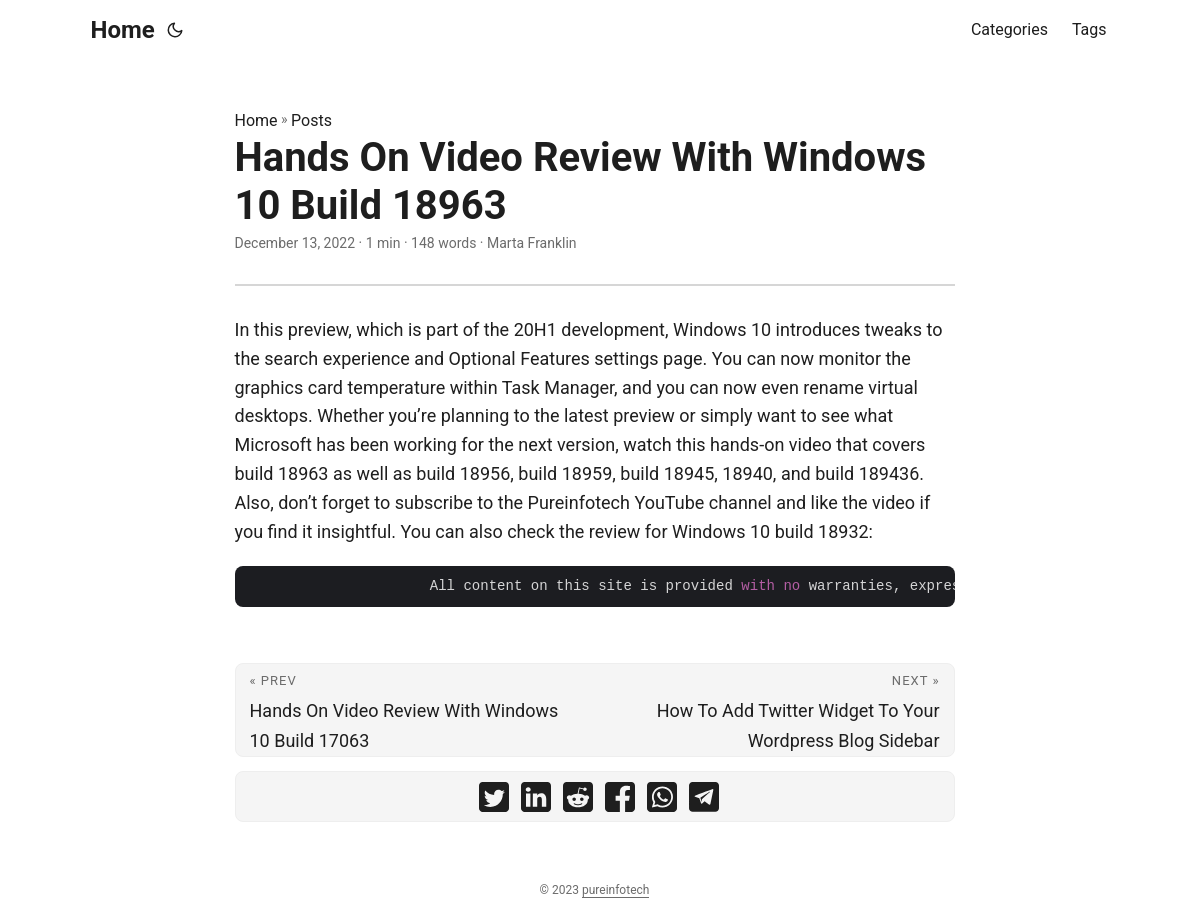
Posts (311, 120)
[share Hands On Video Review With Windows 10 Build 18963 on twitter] (494, 801)
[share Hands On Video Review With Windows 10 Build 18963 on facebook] (620, 801)
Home (123, 30)
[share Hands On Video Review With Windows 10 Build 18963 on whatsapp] (662, 801)
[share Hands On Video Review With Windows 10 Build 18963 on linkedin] (536, 801)
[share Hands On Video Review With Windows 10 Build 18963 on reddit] (578, 801)
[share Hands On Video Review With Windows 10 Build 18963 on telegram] (704, 801)
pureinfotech (615, 890)
